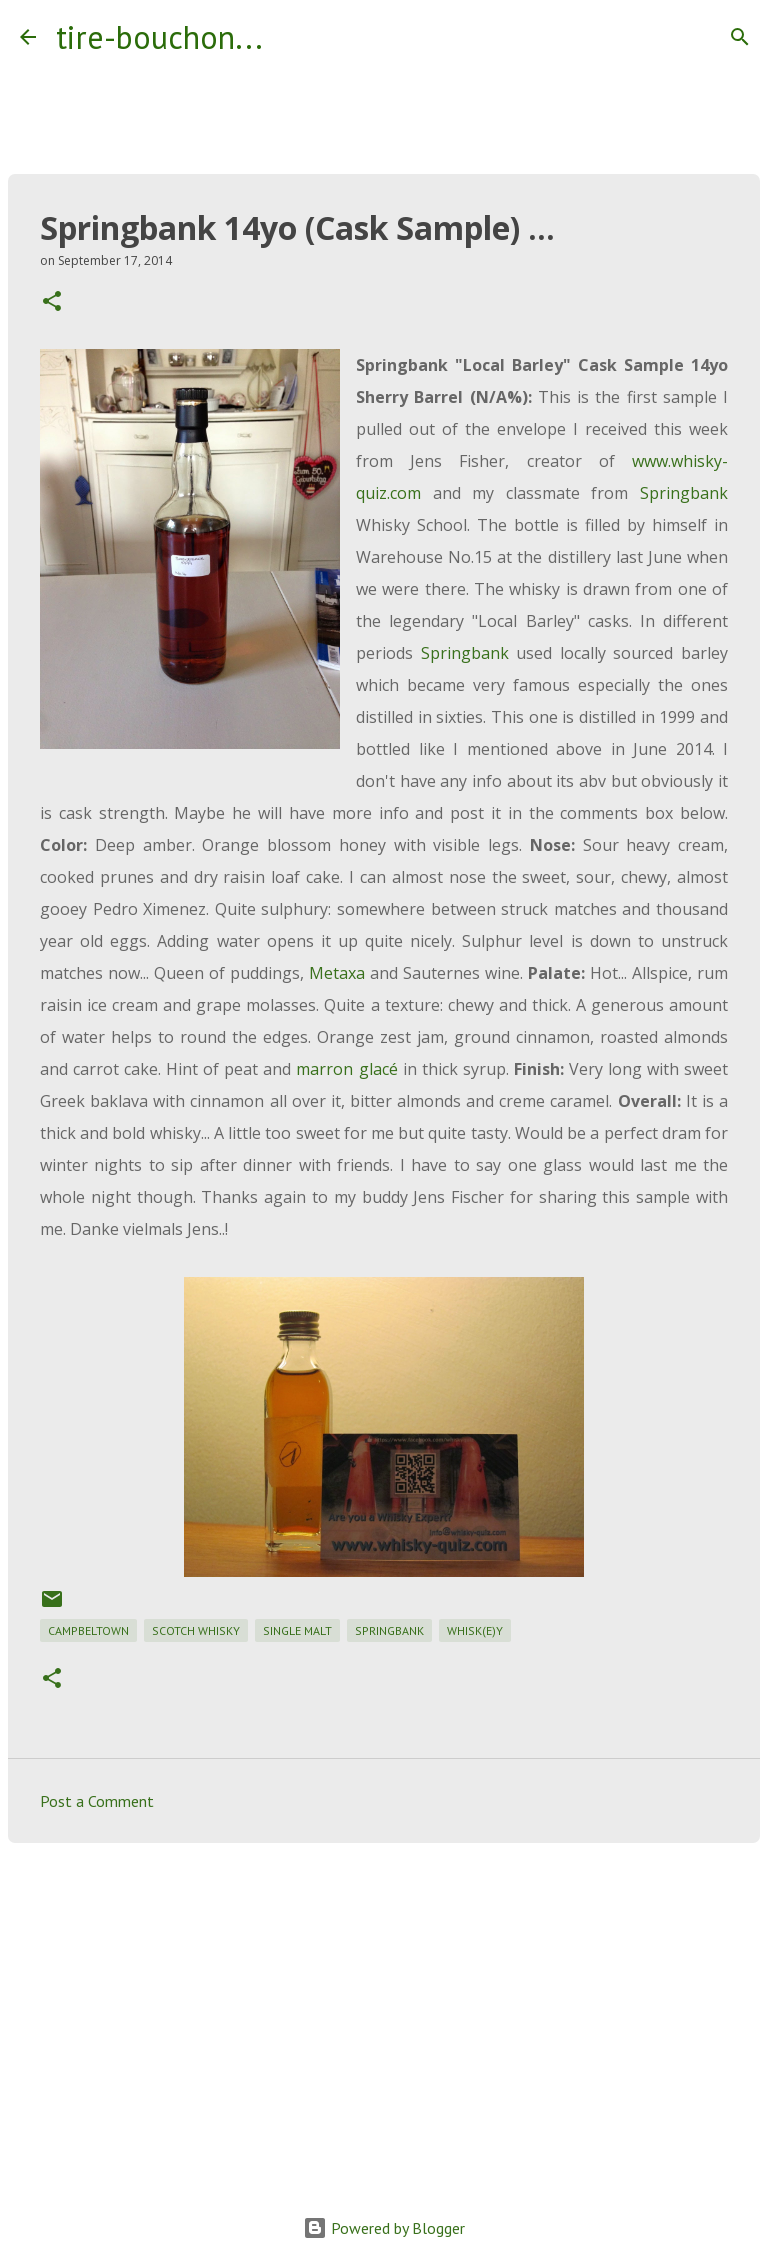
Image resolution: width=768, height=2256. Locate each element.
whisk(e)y (475, 1630)
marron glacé (346, 1069)
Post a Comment (97, 1801)
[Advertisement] (384, 2013)
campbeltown (88, 1630)
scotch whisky (196, 1630)
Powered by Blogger (384, 2228)
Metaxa (337, 973)
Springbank (684, 493)
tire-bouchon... (159, 37)
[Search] (291, 37)
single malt (297, 1630)
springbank (389, 1630)
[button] (52, 302)
